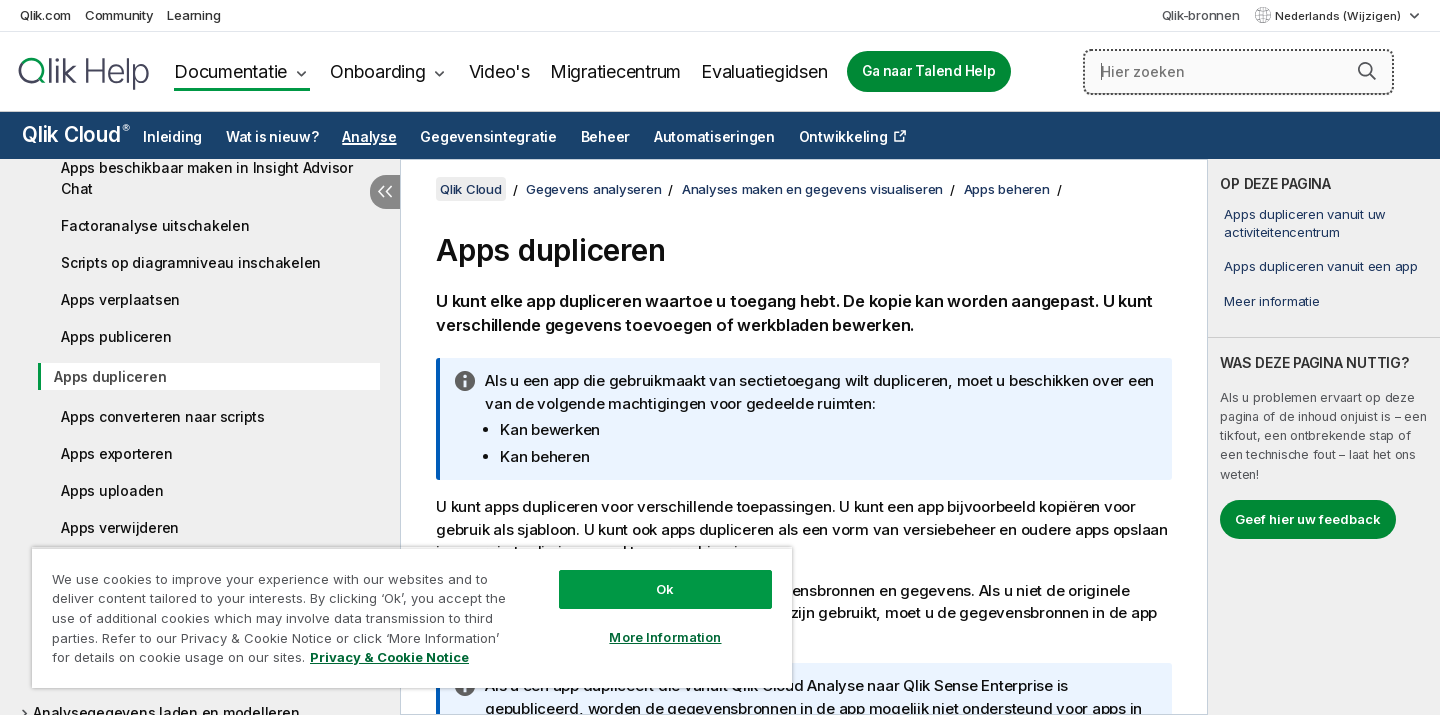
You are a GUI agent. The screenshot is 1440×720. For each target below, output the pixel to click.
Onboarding (378, 71)
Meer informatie (1271, 301)
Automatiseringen (714, 137)
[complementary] (1324, 437)
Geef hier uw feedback (1308, 519)
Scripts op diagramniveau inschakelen (191, 262)
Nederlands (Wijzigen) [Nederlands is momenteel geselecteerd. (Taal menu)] (1339, 16)
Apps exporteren (116, 453)
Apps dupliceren (110, 376)
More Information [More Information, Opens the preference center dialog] (665, 637)
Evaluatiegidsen (764, 71)
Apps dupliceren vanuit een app (1321, 266)
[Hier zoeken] (1238, 72)
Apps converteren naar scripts (163, 416)
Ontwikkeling (843, 137)
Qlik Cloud (76, 134)
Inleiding (172, 137)
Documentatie (230, 71)
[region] (412, 617)
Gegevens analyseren (593, 189)
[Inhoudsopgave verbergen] (385, 192)
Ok (665, 589)
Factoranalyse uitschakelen (155, 225)
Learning (193, 15)
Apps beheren (1007, 189)
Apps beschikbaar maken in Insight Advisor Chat (207, 178)
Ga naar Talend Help (928, 71)
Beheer (606, 137)
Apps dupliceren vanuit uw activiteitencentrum (1305, 223)
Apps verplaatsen (120, 299)
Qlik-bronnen (1201, 15)
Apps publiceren (116, 336)
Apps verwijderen (120, 527)
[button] (1367, 71)
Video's (499, 71)
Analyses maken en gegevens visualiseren (812, 189)
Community (119, 15)
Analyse (369, 137)
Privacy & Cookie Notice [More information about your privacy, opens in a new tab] (389, 657)
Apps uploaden (112, 490)
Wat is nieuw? (272, 137)
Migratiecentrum (615, 71)
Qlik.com (45, 15)
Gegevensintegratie (488, 137)
